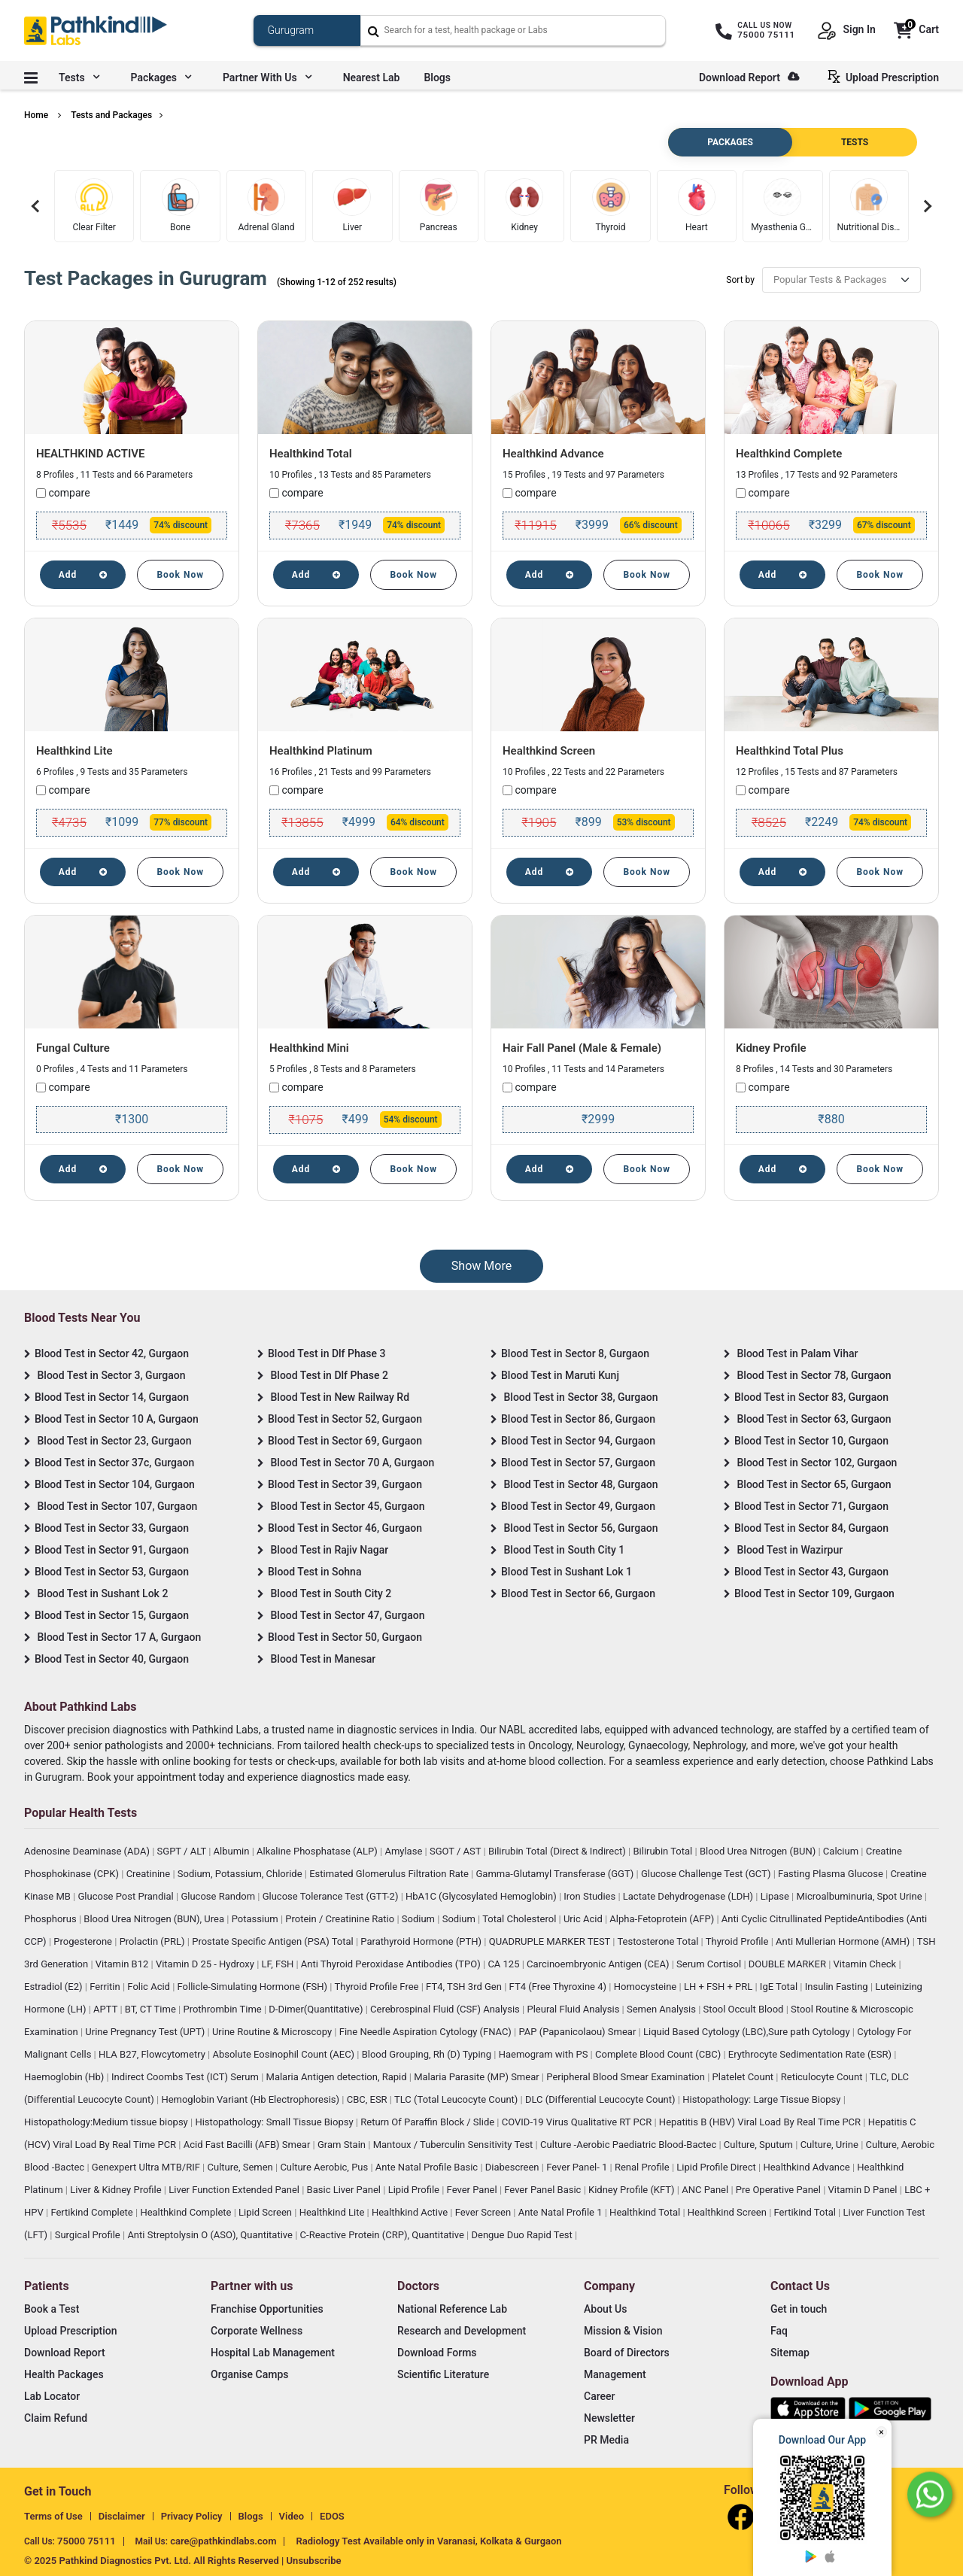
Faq (779, 2331)
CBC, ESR (368, 2099)
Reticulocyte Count (823, 2076)
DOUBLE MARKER (788, 1964)
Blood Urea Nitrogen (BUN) (759, 1851)
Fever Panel (473, 2189)
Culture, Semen (241, 2167)
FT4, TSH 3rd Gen (465, 1986)
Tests (79, 77)
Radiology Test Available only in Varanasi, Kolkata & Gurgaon (428, 2541)
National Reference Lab (452, 2309)
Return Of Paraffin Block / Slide (428, 2122)
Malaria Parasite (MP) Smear (478, 2076)
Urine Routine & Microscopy (273, 2031)
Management (615, 2374)
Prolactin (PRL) (153, 1941)
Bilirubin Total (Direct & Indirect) (558, 1851)
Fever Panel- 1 (577, 2167)
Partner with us (267, 77)
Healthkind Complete (789, 453)
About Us (605, 2309)
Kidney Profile (771, 1048)
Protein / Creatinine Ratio (340, 1918)
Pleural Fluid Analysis (574, 2009)
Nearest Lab (371, 77)
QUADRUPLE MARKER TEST (551, 1941)
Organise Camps (249, 2374)
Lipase (776, 1896)
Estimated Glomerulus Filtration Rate (390, 1873)
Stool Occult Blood (744, 2009)
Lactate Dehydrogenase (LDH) (689, 1896)
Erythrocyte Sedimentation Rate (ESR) (811, 2054)
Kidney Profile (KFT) (632, 2189)
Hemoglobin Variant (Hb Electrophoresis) (251, 2099)
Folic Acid (149, 1986)
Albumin (233, 1851)
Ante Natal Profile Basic (428, 2167)
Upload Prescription (886, 77)
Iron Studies (591, 1896)
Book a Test (51, 2309)
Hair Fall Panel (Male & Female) (582, 1048)
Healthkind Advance (553, 453)
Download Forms (437, 2353)
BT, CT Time (151, 2009)
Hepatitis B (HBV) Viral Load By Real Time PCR (761, 2122)
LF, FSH (279, 1964)
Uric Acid (584, 1918)
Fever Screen (484, 2212)
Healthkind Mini (309, 1048)
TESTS (854, 142)
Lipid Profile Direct (717, 2167)
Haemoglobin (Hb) (65, 2076)
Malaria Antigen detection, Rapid (337, 2076)
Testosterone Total (658, 1941)
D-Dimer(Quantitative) (317, 2009)
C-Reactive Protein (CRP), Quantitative (383, 2234)
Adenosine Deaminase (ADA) (88, 1851)
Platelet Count (744, 2076)
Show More (481, 1266)
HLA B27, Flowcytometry (153, 2054)
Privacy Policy (192, 2516)
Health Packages (64, 2374)
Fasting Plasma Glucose (832, 1873)
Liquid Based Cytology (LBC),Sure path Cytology (747, 2031)
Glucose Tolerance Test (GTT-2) (332, 1896)
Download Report (749, 77)
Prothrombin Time (223, 2009)
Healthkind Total (310, 453)
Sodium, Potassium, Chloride (241, 1873)
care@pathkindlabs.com (223, 2541)
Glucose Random (219, 1896)
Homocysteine (646, 1986)
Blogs (437, 77)
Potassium (256, 1918)
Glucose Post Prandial (126, 1896)
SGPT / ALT (183, 1851)
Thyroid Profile (738, 1941)
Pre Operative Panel (779, 2189)
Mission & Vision (623, 2331)
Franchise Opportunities (267, 2309)
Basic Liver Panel (345, 2189)
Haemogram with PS (545, 2054)
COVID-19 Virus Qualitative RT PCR (578, 2122)
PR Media (606, 2440)
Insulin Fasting (837, 1986)
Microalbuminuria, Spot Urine (861, 1896)
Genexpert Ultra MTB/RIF (147, 2167)
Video (292, 2516)
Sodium (419, 1918)
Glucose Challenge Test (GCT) (707, 1873)
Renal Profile (643, 2167)
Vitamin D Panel (864, 2189)
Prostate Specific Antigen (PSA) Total (274, 1941)
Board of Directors (627, 2353)
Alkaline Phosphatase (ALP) (318, 1851)
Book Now (180, 575)
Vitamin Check (866, 1964)
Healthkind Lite (74, 751)
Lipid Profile (415, 2189)
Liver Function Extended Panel (235, 2189)
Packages (161, 77)
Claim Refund (55, 2418)
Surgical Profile (89, 2234)
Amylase (404, 1851)
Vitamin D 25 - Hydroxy (206, 1964)
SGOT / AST (457, 1851)
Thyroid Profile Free (378, 1986)
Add (83, 575)
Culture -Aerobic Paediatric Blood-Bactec (629, 2144)
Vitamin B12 (123, 1964)
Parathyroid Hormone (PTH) (422, 1941)
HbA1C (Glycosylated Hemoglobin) (482, 1896)
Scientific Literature (443, 2374)
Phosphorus (51, 1918)
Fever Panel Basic (543, 2189)
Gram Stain (342, 2144)
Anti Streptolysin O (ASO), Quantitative (211, 2234)
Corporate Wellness (256, 2331)
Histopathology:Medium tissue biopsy (107, 2122)
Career (599, 2396)
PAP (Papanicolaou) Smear (578, 2031)
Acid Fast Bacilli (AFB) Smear (248, 2144)
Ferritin (106, 1986)
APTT (106, 2009)
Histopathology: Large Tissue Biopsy (762, 2099)
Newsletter (609, 2418)
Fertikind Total (806, 2212)
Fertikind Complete (92, 2212)
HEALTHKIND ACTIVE (90, 453)
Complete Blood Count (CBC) (659, 2054)
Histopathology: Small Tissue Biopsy (275, 2122)
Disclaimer (122, 2516)
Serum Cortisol (709, 1964)
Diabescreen (513, 2167)
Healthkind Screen (549, 751)
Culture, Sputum (759, 2144)
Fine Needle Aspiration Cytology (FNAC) (426, 2031)
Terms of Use (53, 2516)
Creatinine (149, 1873)
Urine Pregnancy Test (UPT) (146, 2031)
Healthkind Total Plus (789, 751)
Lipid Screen (266, 2212)
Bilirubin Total (663, 1851)
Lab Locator (52, 2396)
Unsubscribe (314, 2560)
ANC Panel (706, 2189)
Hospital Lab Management (273, 2353)
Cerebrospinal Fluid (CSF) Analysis (446, 2009)
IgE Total (780, 1986)
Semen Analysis (662, 2009)
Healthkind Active (411, 2212)
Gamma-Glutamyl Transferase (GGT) (556, 1873)
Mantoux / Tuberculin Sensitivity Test (454, 2144)
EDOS (332, 2516)
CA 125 (504, 1964)
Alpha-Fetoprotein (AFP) (662, 1918)
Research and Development (461, 2331)
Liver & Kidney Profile (117, 2189)
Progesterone (83, 1941)
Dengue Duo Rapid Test (523, 2234)
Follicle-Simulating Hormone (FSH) (254, 1986)
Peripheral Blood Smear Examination (626, 2076)
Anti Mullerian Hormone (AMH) (844, 1941)
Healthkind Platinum (320, 751)
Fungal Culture (73, 1048)
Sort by (740, 280)
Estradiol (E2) (54, 1986)
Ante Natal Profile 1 (561, 2212)
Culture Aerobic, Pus (325, 2167)
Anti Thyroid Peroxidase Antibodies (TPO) (392, 1964)
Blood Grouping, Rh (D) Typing (428, 2054)
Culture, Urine (830, 2144)
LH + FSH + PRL (719, 1986)
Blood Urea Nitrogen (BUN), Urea (155, 1918)
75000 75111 (86, 2541)
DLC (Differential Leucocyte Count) (601, 2099)
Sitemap (790, 2353)
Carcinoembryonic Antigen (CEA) (599, 1964)
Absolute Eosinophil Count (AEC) (284, 2054)
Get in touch (798, 2309)
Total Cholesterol (520, 1918)
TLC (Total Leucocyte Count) (457, 2099)
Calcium (842, 1851)
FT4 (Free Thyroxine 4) (559, 1986)
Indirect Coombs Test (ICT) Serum (186, 2076)
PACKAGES (729, 142)
